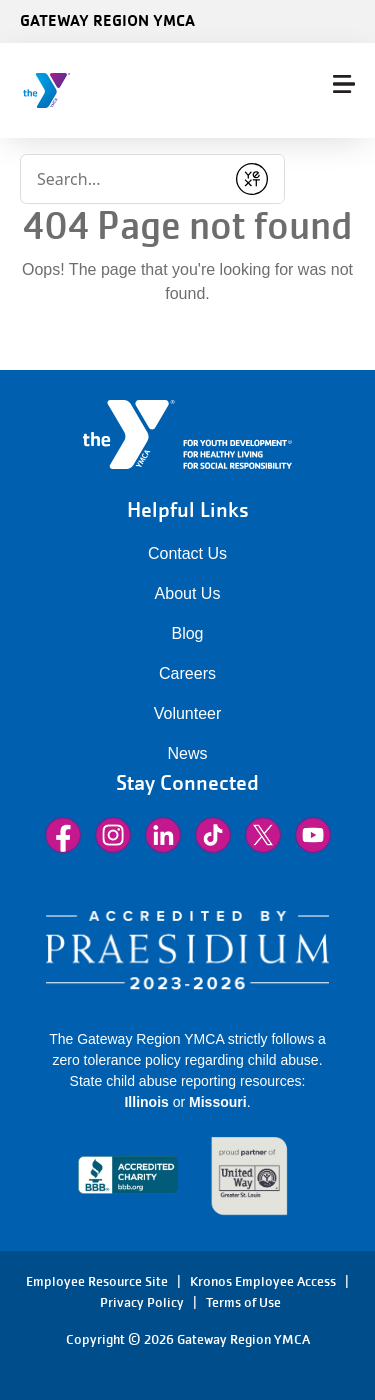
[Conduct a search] (122, 179)
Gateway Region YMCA (107, 20)
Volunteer (188, 713)
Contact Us (187, 553)
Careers (187, 673)
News (187, 753)
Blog (187, 633)
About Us (188, 593)
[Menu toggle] (344, 84)
